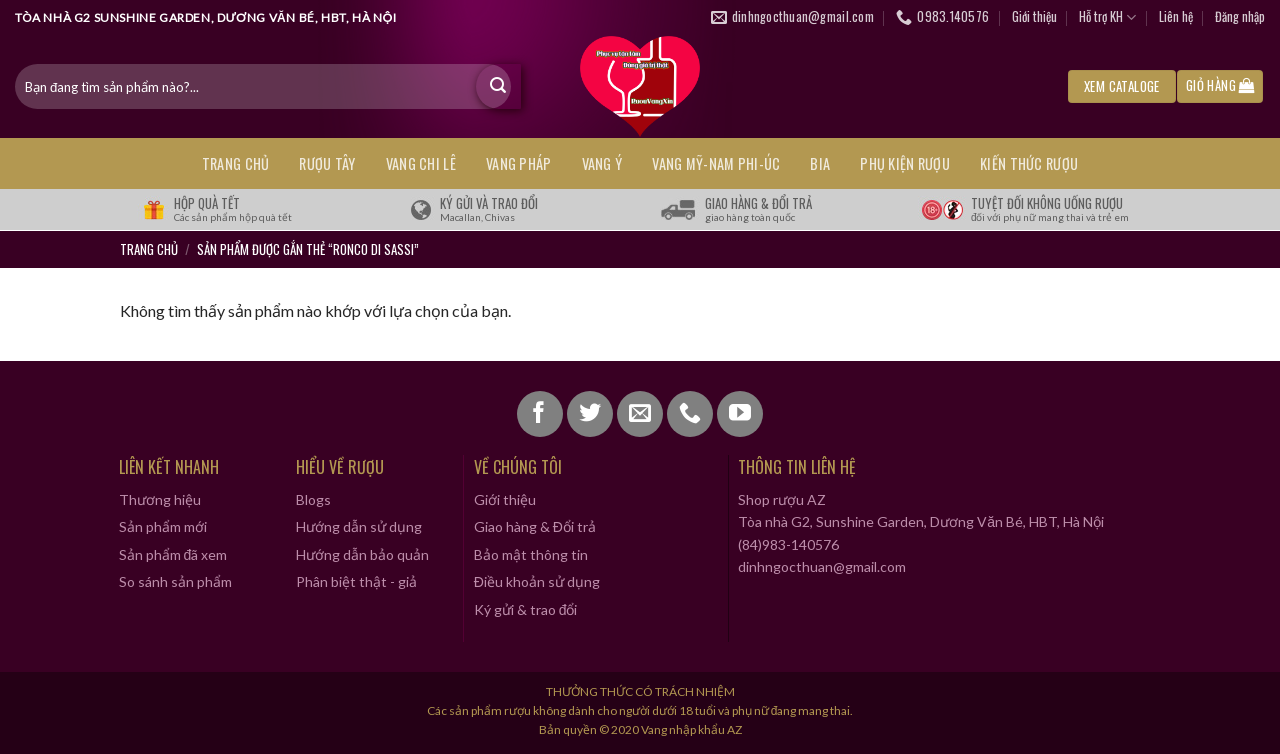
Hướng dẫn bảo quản (362, 554)
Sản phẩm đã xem (173, 554)
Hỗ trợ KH (1107, 17)
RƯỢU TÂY (327, 163)
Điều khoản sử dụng (537, 581)
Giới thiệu (1034, 16)
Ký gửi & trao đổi (526, 609)
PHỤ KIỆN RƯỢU (905, 163)
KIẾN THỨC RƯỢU (1029, 163)
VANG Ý (602, 163)
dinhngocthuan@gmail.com (822, 566)
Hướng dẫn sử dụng (359, 526)
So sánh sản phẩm (175, 581)
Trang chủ (236, 163)
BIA (820, 163)
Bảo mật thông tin (531, 554)
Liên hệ (1176, 16)
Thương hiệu (160, 499)
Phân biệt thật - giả (356, 581)
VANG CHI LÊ (421, 163)
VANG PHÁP (519, 163)
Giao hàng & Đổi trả (535, 526)
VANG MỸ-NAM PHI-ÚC (716, 163)
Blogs (313, 499)
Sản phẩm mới (163, 526)
